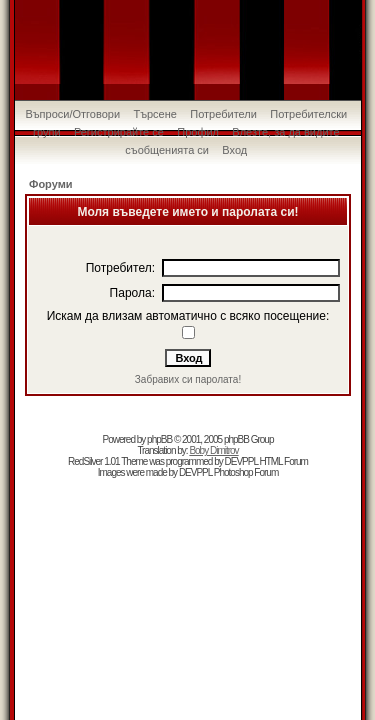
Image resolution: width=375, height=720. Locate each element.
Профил (198, 132)
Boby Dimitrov (213, 450)
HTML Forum (283, 461)
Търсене (155, 114)
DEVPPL (241, 461)
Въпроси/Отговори (72, 114)
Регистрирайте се (119, 132)
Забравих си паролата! (188, 379)
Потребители (223, 114)
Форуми (51, 184)
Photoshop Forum (246, 472)
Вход (234, 150)
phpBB (159, 439)
